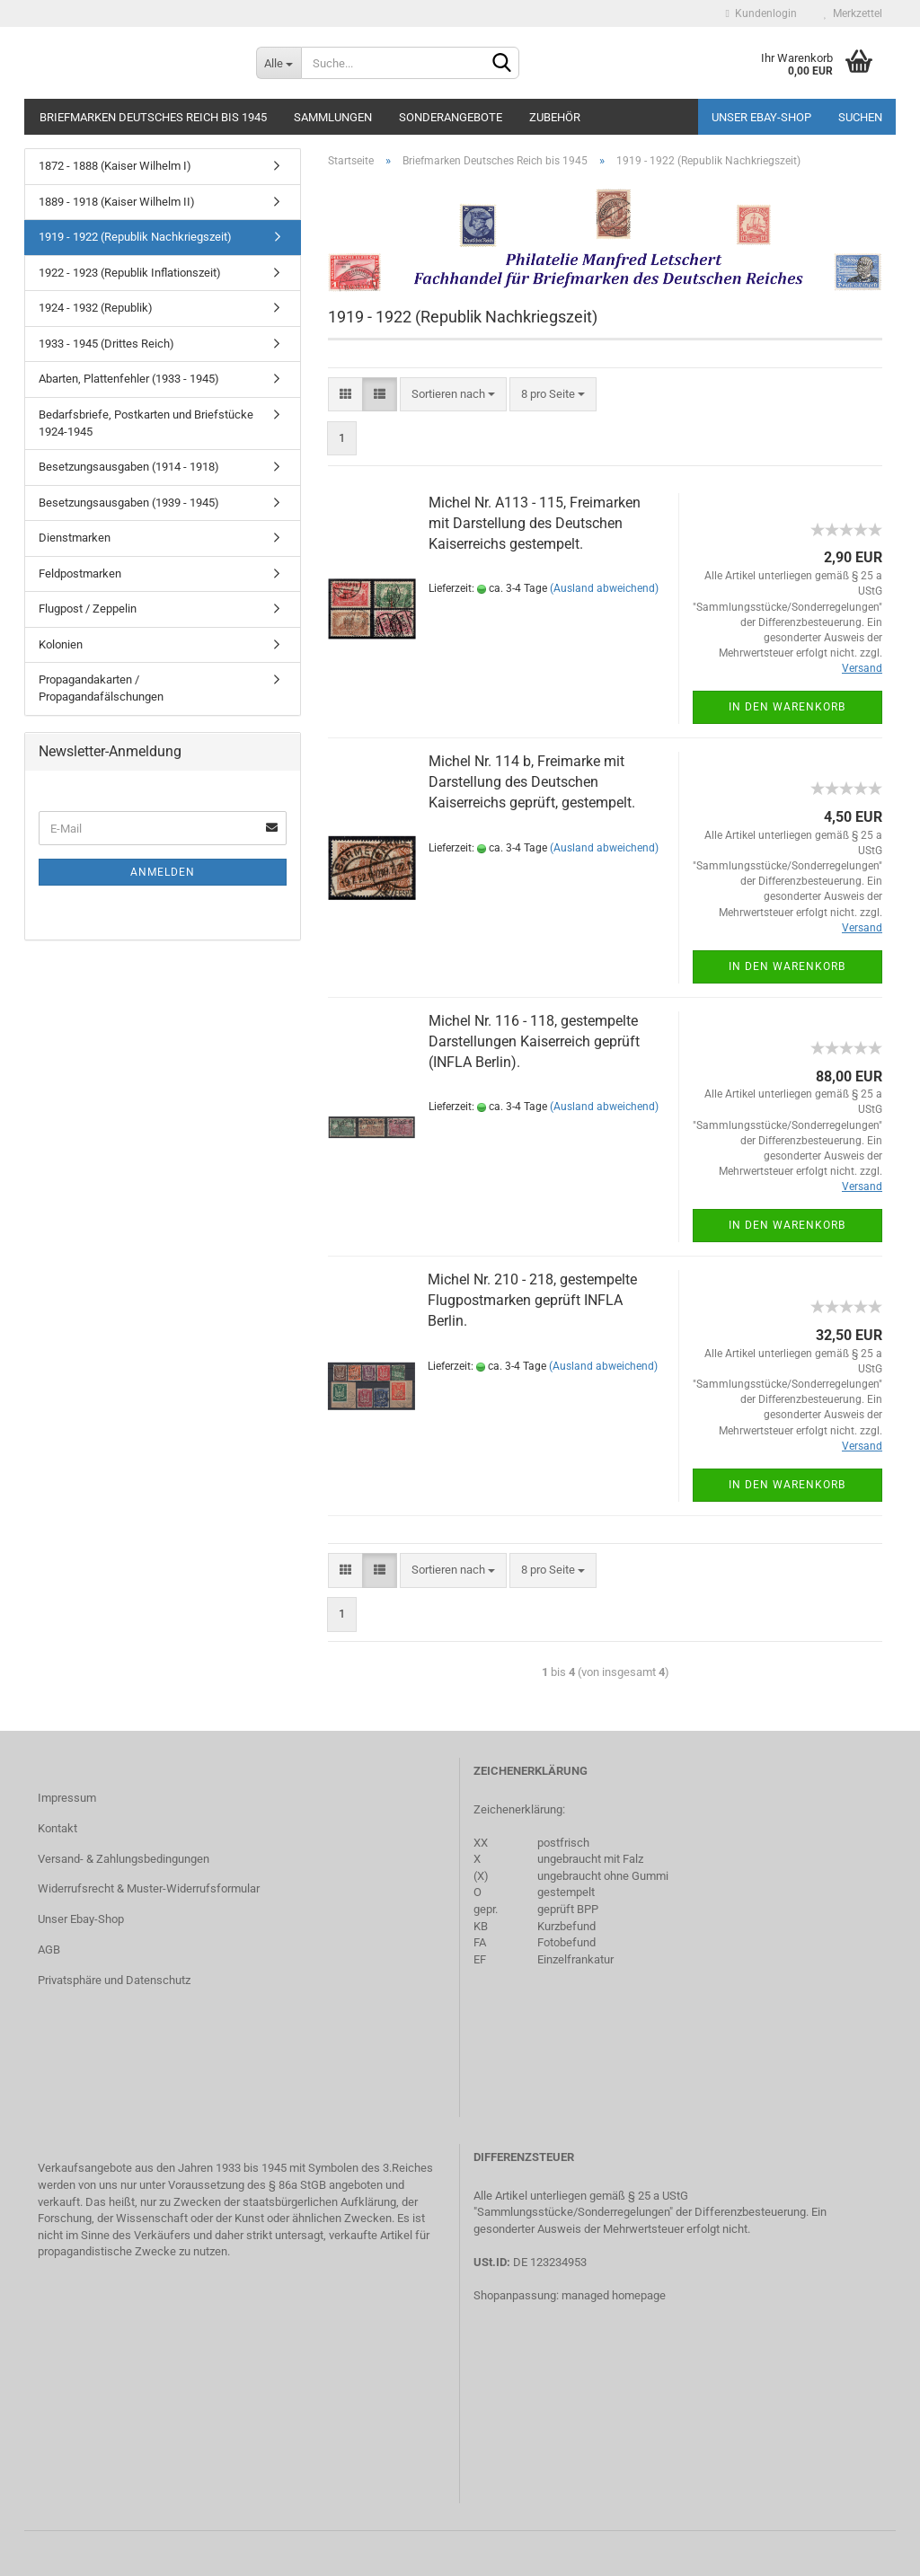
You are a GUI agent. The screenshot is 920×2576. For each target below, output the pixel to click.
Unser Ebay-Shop (761, 117)
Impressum (67, 1797)
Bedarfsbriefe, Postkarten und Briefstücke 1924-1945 (146, 423)
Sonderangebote (450, 117)
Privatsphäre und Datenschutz (114, 1980)
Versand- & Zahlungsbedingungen (123, 1859)
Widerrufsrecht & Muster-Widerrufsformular (149, 1888)
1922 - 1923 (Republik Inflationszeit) (130, 272)
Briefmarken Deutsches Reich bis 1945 (153, 117)
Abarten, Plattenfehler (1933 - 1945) (129, 378)
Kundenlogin (761, 13)
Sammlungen (333, 117)
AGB (49, 1949)
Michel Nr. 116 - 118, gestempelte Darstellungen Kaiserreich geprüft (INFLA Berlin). (534, 1041)
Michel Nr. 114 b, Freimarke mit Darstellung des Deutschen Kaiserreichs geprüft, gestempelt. (532, 782)
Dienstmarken (75, 537)
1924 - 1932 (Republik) (96, 307)
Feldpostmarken (80, 573)
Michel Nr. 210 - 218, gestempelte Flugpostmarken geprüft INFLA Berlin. (532, 1300)
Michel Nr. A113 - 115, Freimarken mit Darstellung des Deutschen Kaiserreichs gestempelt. (535, 523)
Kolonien (61, 644)
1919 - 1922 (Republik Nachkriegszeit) (135, 236)
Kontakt (57, 1828)
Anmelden (162, 872)
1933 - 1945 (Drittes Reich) (106, 343)
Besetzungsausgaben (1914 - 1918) (129, 466)
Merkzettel (853, 13)
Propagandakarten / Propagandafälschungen (101, 688)
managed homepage (614, 2295)
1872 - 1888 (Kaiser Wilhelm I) (115, 165)
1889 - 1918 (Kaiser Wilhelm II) (117, 201)
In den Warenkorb (787, 707)
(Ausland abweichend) (604, 588)
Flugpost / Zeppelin (88, 608)
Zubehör (554, 117)
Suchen (860, 117)
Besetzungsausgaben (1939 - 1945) (129, 502)
